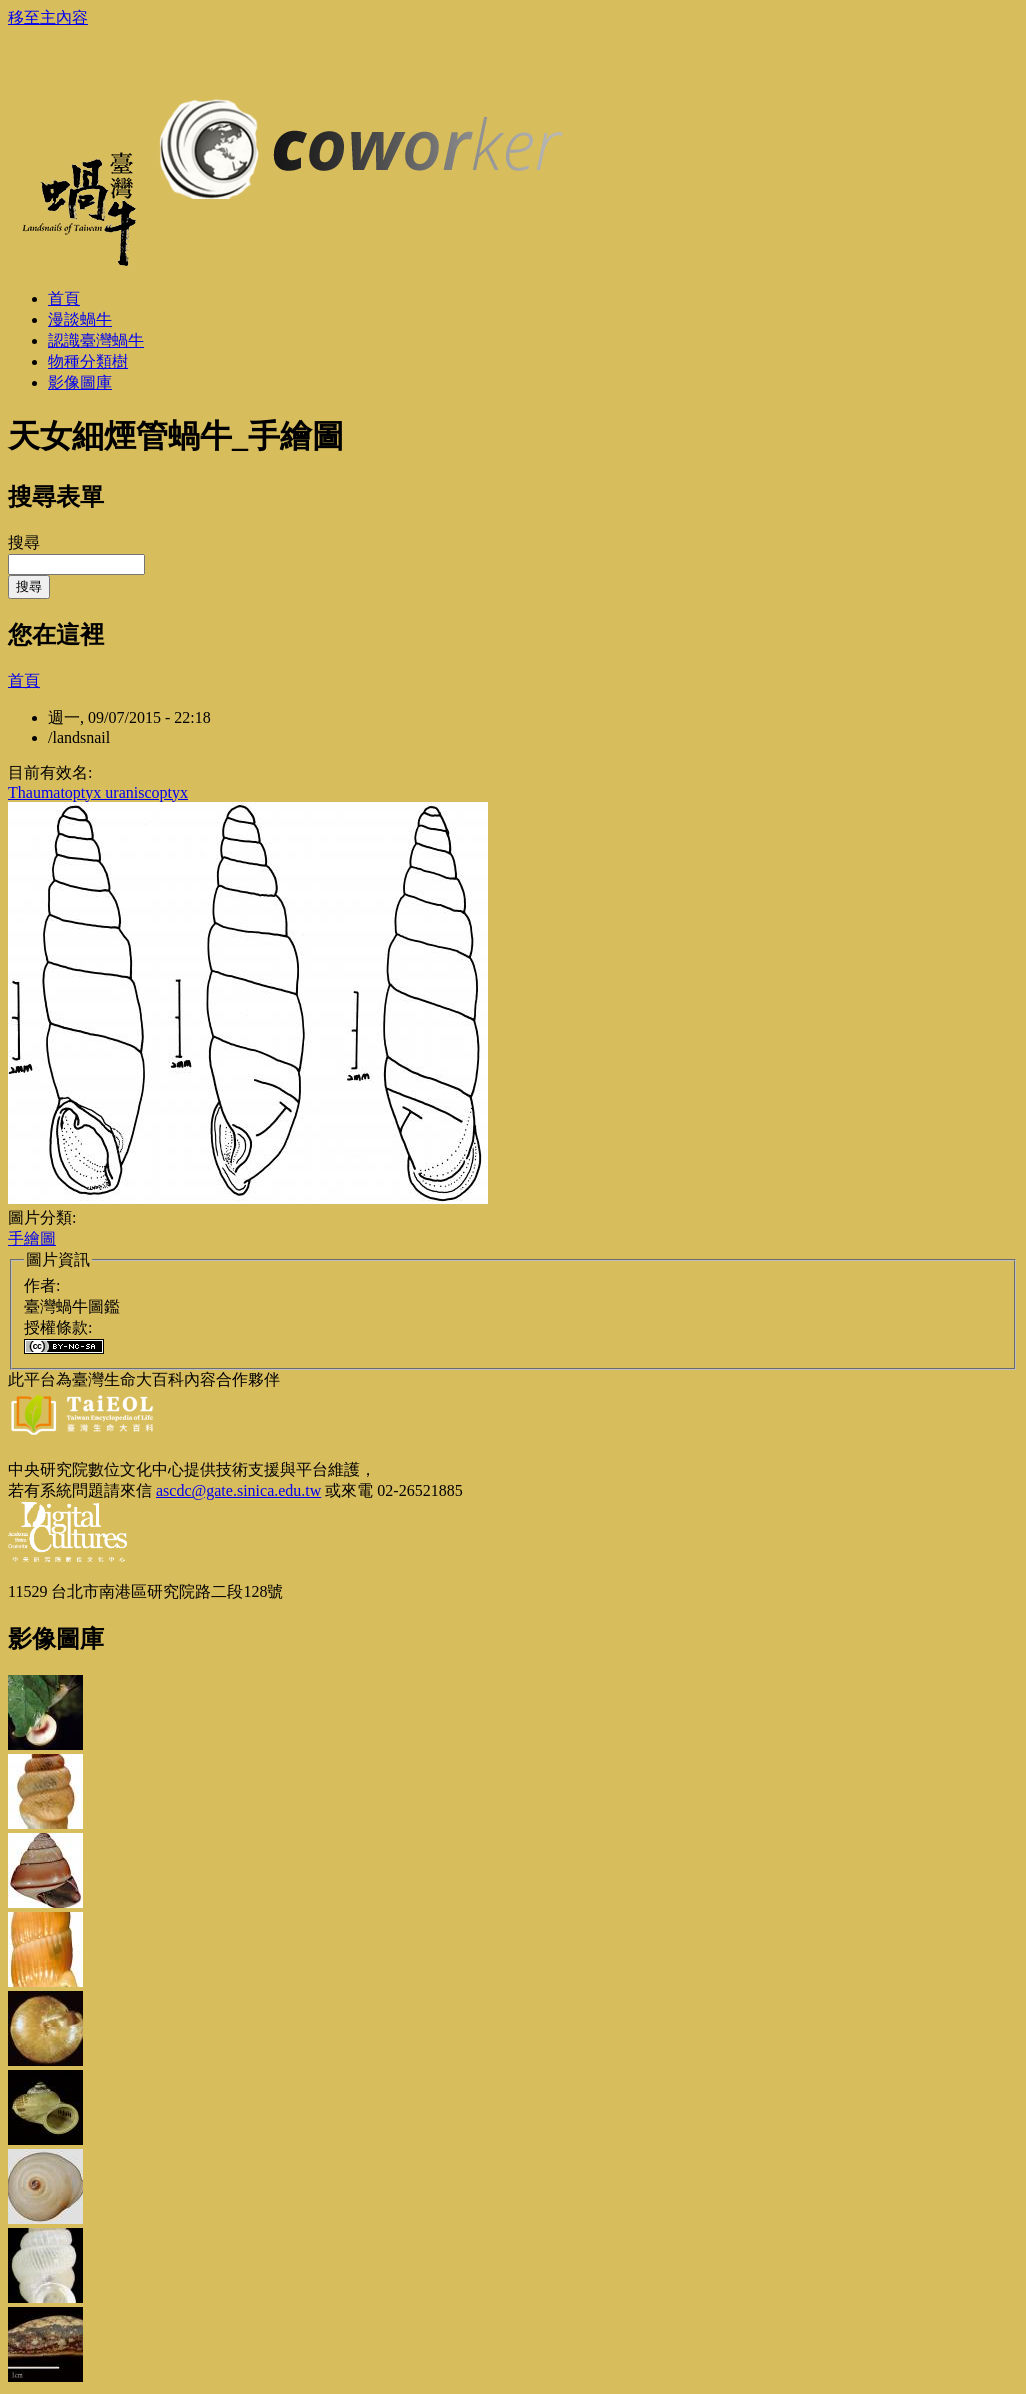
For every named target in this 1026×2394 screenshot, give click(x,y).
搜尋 (24, 542)
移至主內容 (48, 17)
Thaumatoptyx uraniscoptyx (98, 792)
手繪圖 (32, 1238)
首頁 (24, 680)
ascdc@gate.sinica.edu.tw (238, 1490)
